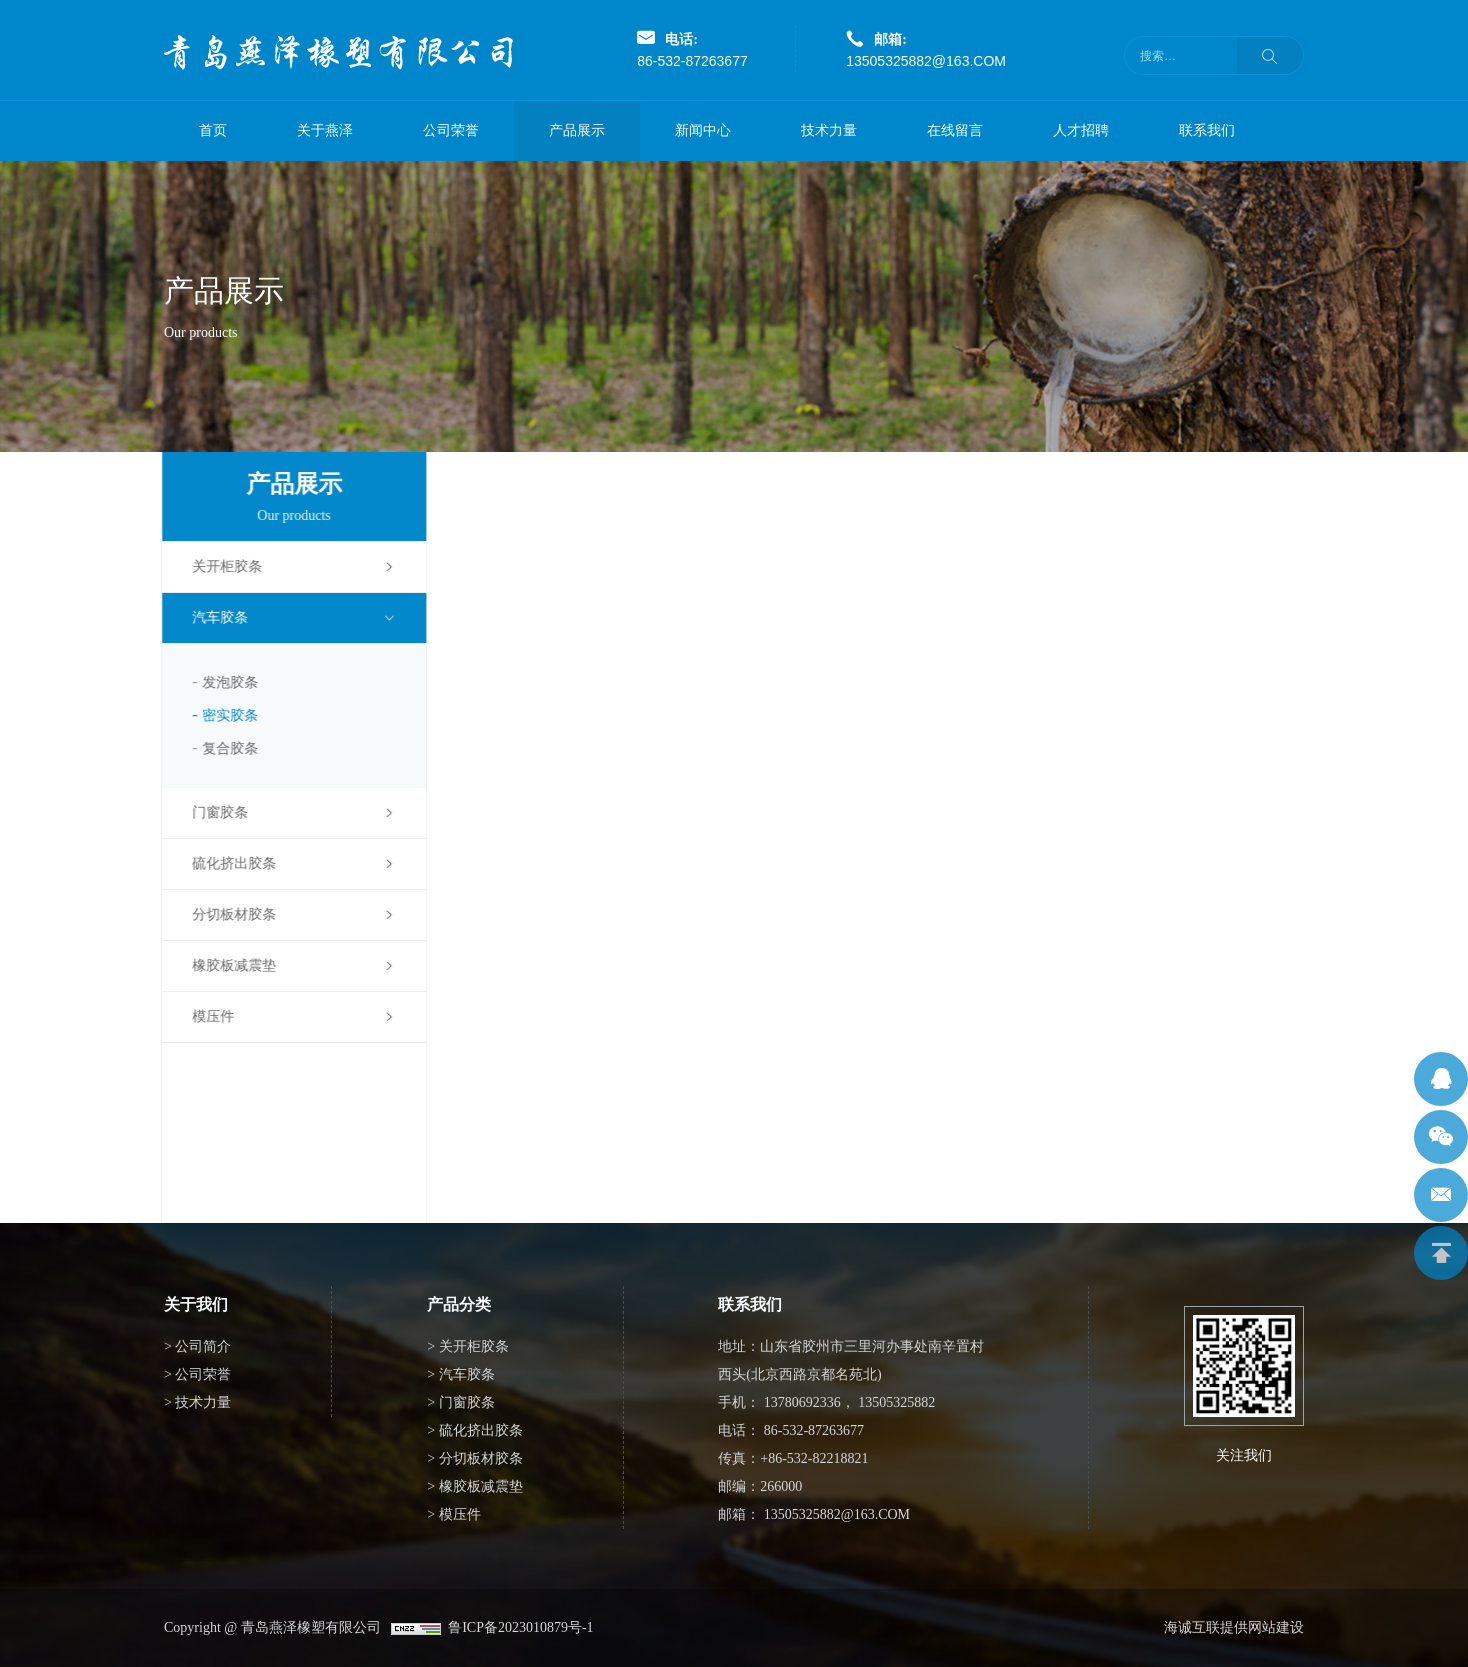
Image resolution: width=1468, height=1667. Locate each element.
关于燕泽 (325, 130)
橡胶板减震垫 (225, 965)
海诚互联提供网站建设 (1234, 1627)
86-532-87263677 (692, 61)
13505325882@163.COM (926, 61)
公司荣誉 (451, 130)
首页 (213, 130)
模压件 (204, 1016)
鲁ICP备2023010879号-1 (517, 1627)
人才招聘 (1081, 130)
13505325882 (896, 1402)
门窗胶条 (211, 812)
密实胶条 (221, 715)
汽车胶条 (211, 617)
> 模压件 (453, 1514)
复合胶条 (221, 748)
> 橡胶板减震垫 (474, 1486)
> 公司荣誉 (197, 1374)
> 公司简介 (197, 1346)
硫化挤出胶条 (225, 863)
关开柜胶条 (218, 566)
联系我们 (1207, 130)
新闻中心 (703, 130)
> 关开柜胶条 (467, 1346)
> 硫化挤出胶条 (474, 1430)
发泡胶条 (221, 682)
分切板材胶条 (225, 914)
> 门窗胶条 (460, 1402)
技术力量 (829, 130)
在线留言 (955, 130)
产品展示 (577, 130)
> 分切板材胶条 (474, 1458)
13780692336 (802, 1402)
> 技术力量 (197, 1402)
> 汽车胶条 (460, 1374)
